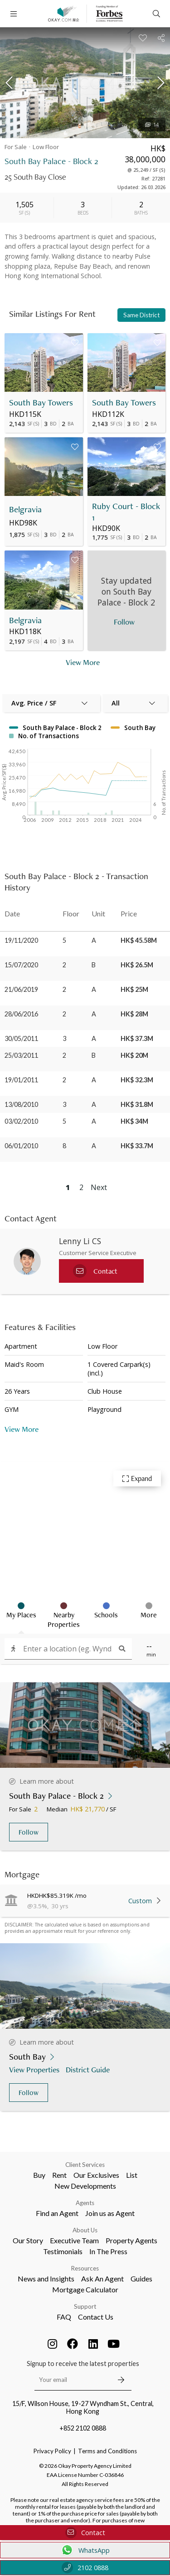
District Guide (89, 2069)
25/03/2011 (21, 1055)
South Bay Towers (41, 402)
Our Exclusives (96, 2175)
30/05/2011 (21, 1038)
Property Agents (131, 2240)
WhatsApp (85, 2550)
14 (152, 124)
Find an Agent (57, 2213)
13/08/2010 (21, 1104)
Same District (141, 315)
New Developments (85, 2185)
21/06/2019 (21, 989)
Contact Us (95, 2316)
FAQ (64, 2316)
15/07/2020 (21, 965)
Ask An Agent (102, 2278)
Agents (85, 2202)
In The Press (108, 2251)
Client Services (85, 2164)
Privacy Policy (52, 2451)
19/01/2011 (21, 1080)
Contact (85, 2532)
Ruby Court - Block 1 (126, 511)
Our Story (28, 2240)
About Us (85, 2230)
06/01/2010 (21, 1146)
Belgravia (25, 509)
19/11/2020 (21, 940)
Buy (39, 2175)
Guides (141, 2278)
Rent (59, 2175)
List (131, 2175)
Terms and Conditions (107, 2451)
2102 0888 (85, 2567)
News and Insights (46, 2278)
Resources (85, 2268)
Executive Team (74, 2240)
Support (85, 2306)
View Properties (35, 2069)
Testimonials (63, 2251)
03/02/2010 (21, 1121)
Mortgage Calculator (85, 2289)
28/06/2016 (21, 1014)
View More (22, 1429)
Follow (29, 1832)
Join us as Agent (110, 2213)
